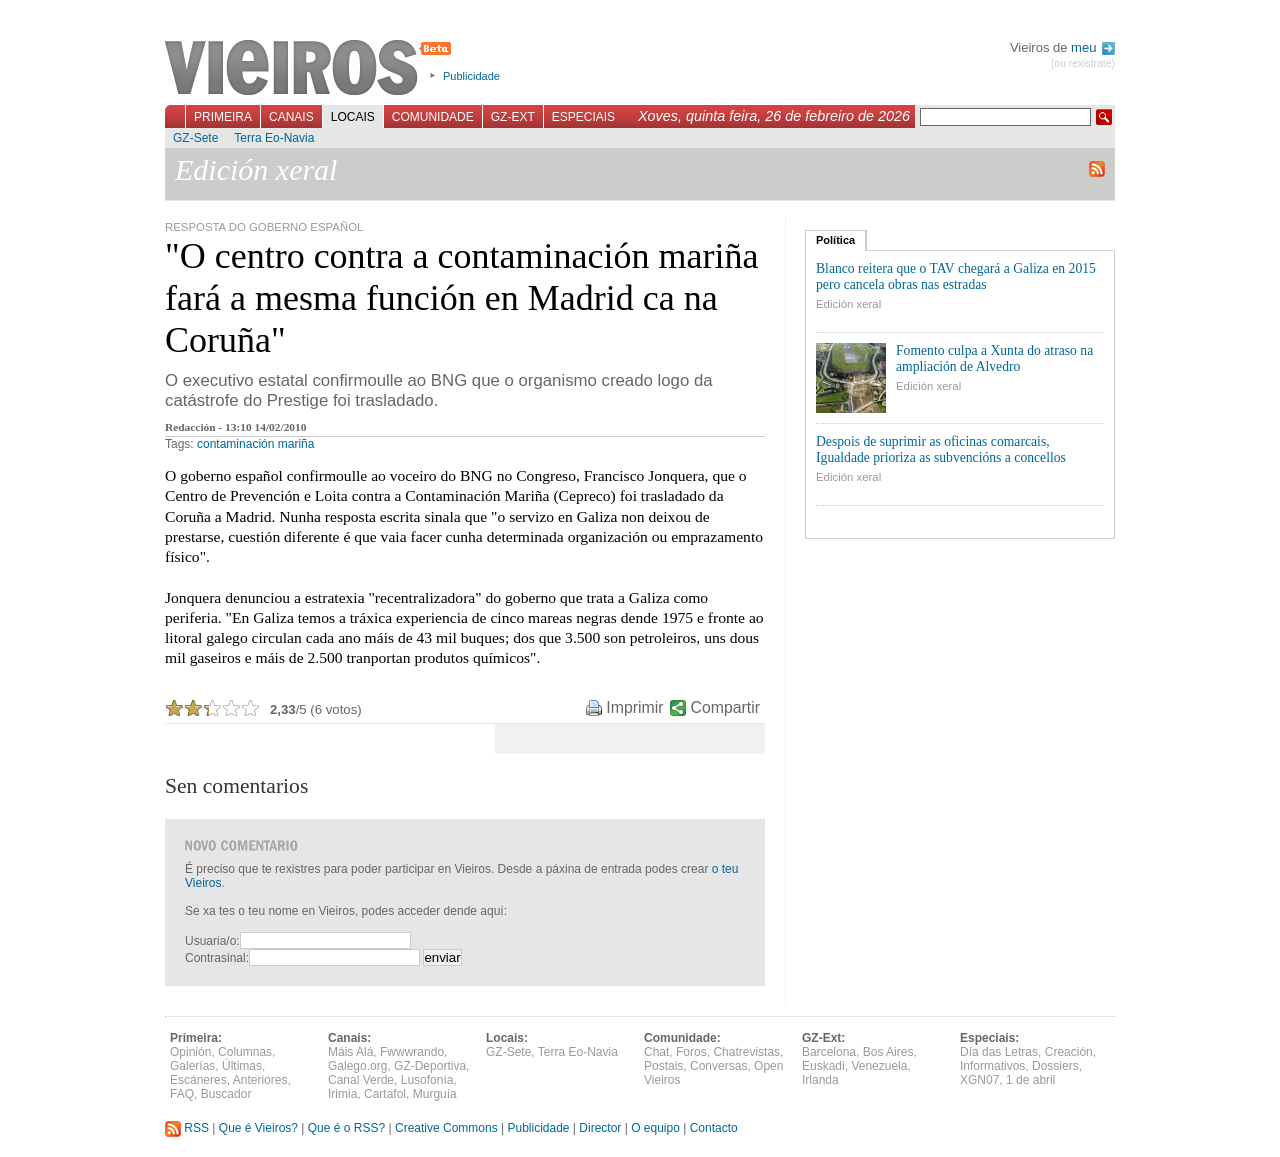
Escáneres (198, 1080)
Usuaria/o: (212, 941)
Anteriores (260, 1080)
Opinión (190, 1052)
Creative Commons (446, 1128)
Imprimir (634, 707)
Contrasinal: (217, 958)
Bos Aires (888, 1052)
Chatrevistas (746, 1052)
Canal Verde (361, 1080)
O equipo (655, 1128)
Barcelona (829, 1052)
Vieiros (311, 69)
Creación (1069, 1052)
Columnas (245, 1052)
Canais (291, 117)
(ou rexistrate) (1083, 63)
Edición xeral (848, 304)
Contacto (714, 1128)
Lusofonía (427, 1080)
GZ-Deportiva (430, 1066)
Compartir (725, 707)
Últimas (242, 1066)
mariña (296, 444)
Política (835, 240)
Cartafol (385, 1094)
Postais (663, 1066)
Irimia (342, 1094)
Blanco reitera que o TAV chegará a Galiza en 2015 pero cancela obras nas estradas (956, 276)
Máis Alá (350, 1052)
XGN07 (979, 1080)
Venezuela (879, 1066)
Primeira (223, 117)
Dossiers (1055, 1066)
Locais (353, 117)
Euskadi (823, 1066)
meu (1093, 47)
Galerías (192, 1066)
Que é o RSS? (346, 1128)
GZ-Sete (195, 138)
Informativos (992, 1066)
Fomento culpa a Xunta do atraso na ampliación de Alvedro (994, 358)
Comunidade (433, 117)
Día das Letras (999, 1052)
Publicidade (471, 76)
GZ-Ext (513, 117)
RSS (187, 1128)
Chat (656, 1052)
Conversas (718, 1066)
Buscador (226, 1094)
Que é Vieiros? (258, 1128)
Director (600, 1128)
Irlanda (820, 1080)
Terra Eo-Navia (274, 138)
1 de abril (1030, 1080)
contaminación (235, 444)
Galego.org (357, 1066)
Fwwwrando (412, 1052)
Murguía (435, 1094)
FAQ (182, 1094)
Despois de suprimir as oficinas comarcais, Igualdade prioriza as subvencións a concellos (941, 449)
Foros (691, 1052)
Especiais (583, 117)
